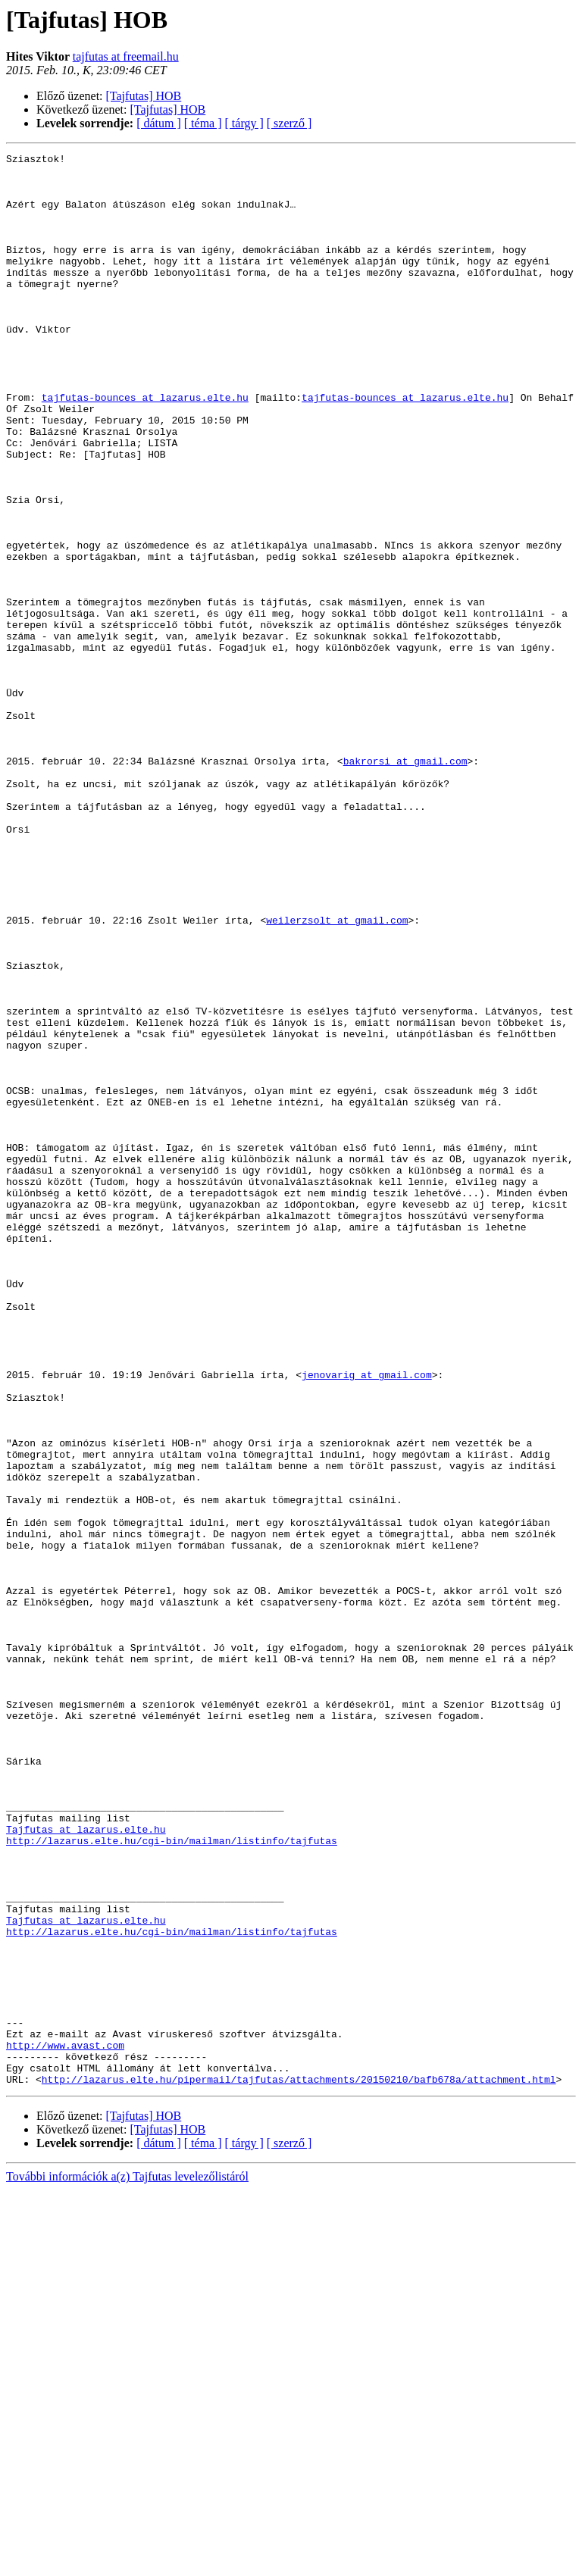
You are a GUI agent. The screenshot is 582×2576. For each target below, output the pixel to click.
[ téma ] (203, 123)
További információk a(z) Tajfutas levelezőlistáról (127, 2562)
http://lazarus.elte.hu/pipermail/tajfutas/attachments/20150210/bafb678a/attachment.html (299, 2465)
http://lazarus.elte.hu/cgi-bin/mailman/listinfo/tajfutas (171, 2179)
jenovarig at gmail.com (367, 1620)
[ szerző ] (289, 123)
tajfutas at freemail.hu (126, 56)
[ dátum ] (158, 123)
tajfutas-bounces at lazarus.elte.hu (145, 447)
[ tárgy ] (244, 123)
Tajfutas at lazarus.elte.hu (86, 2165)
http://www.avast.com (65, 2424)
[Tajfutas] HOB (144, 95)
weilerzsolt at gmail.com (337, 1074)
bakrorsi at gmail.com (405, 883)
